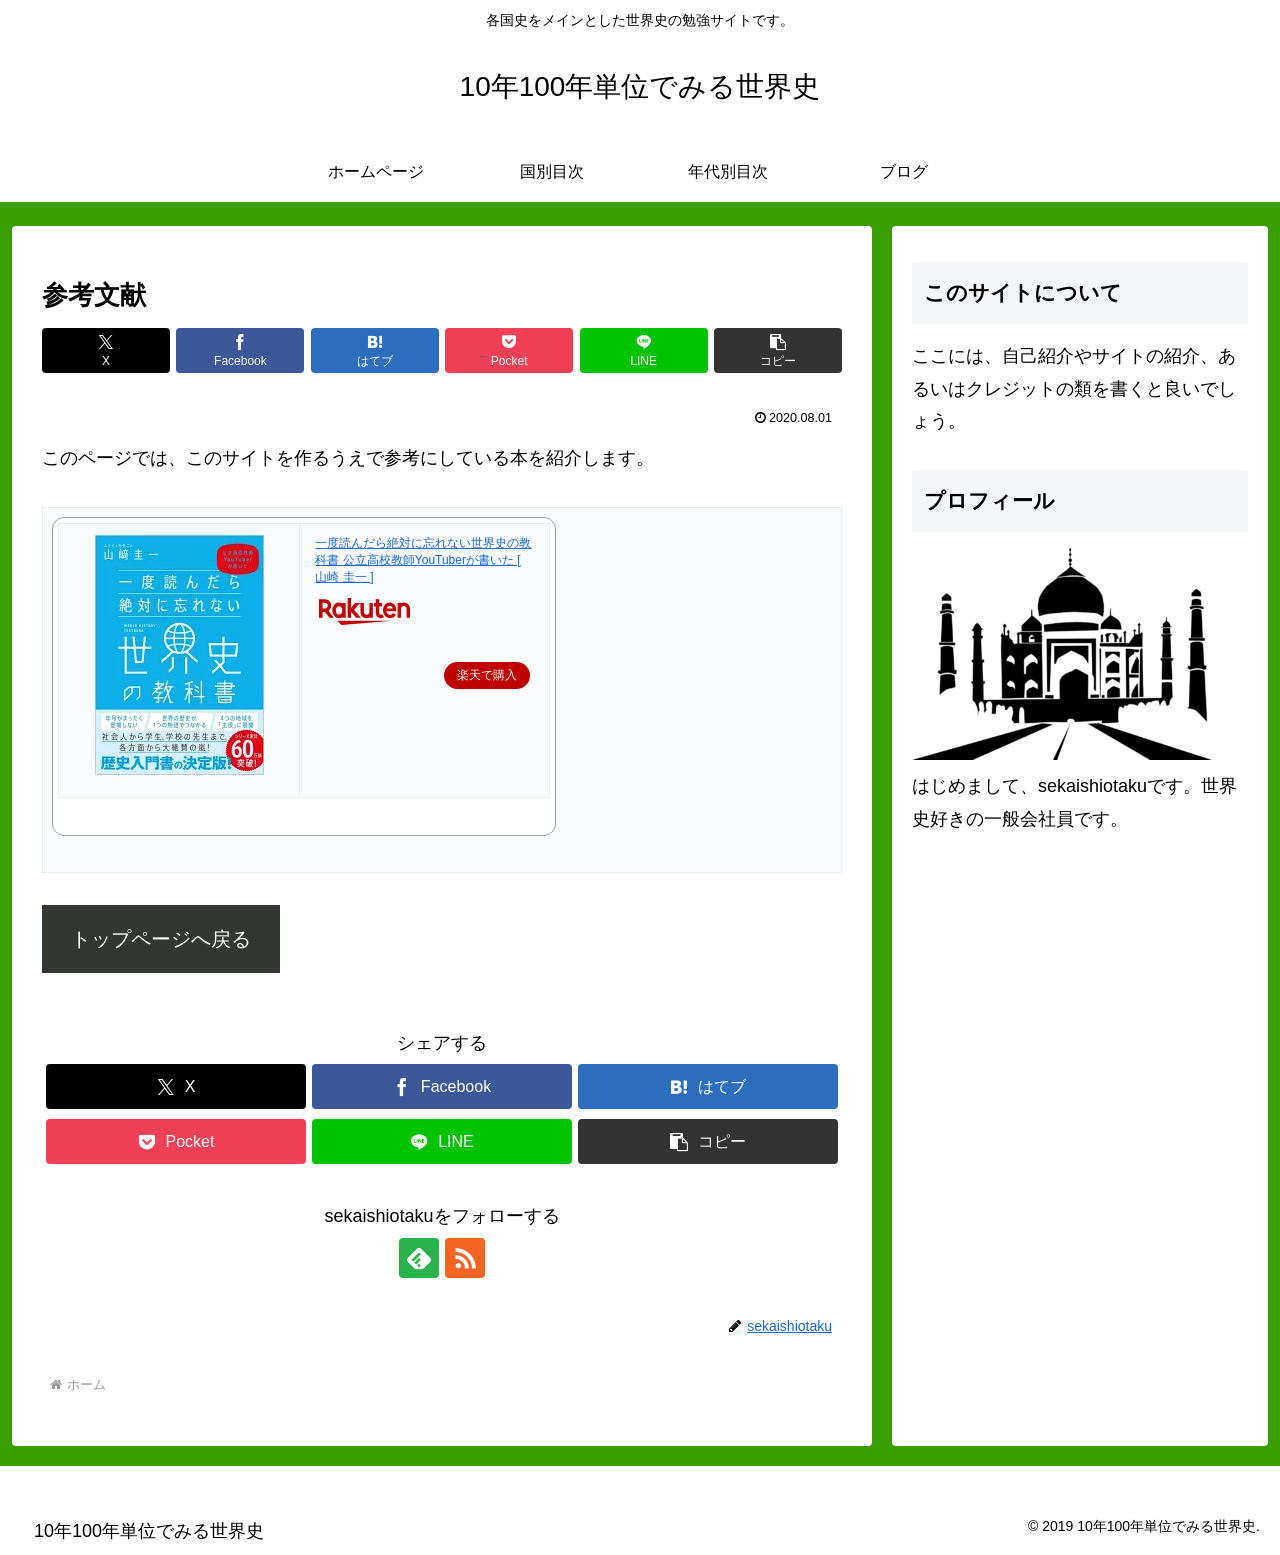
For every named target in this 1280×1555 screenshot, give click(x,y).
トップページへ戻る (161, 939)
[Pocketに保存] (509, 350)
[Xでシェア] (106, 350)
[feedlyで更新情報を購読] (419, 1258)
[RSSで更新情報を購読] (465, 1258)
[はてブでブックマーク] (375, 350)
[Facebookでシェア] (240, 350)
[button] (778, 350)
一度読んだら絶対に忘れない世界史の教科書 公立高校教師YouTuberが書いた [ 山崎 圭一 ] (423, 560)
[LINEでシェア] (644, 350)
